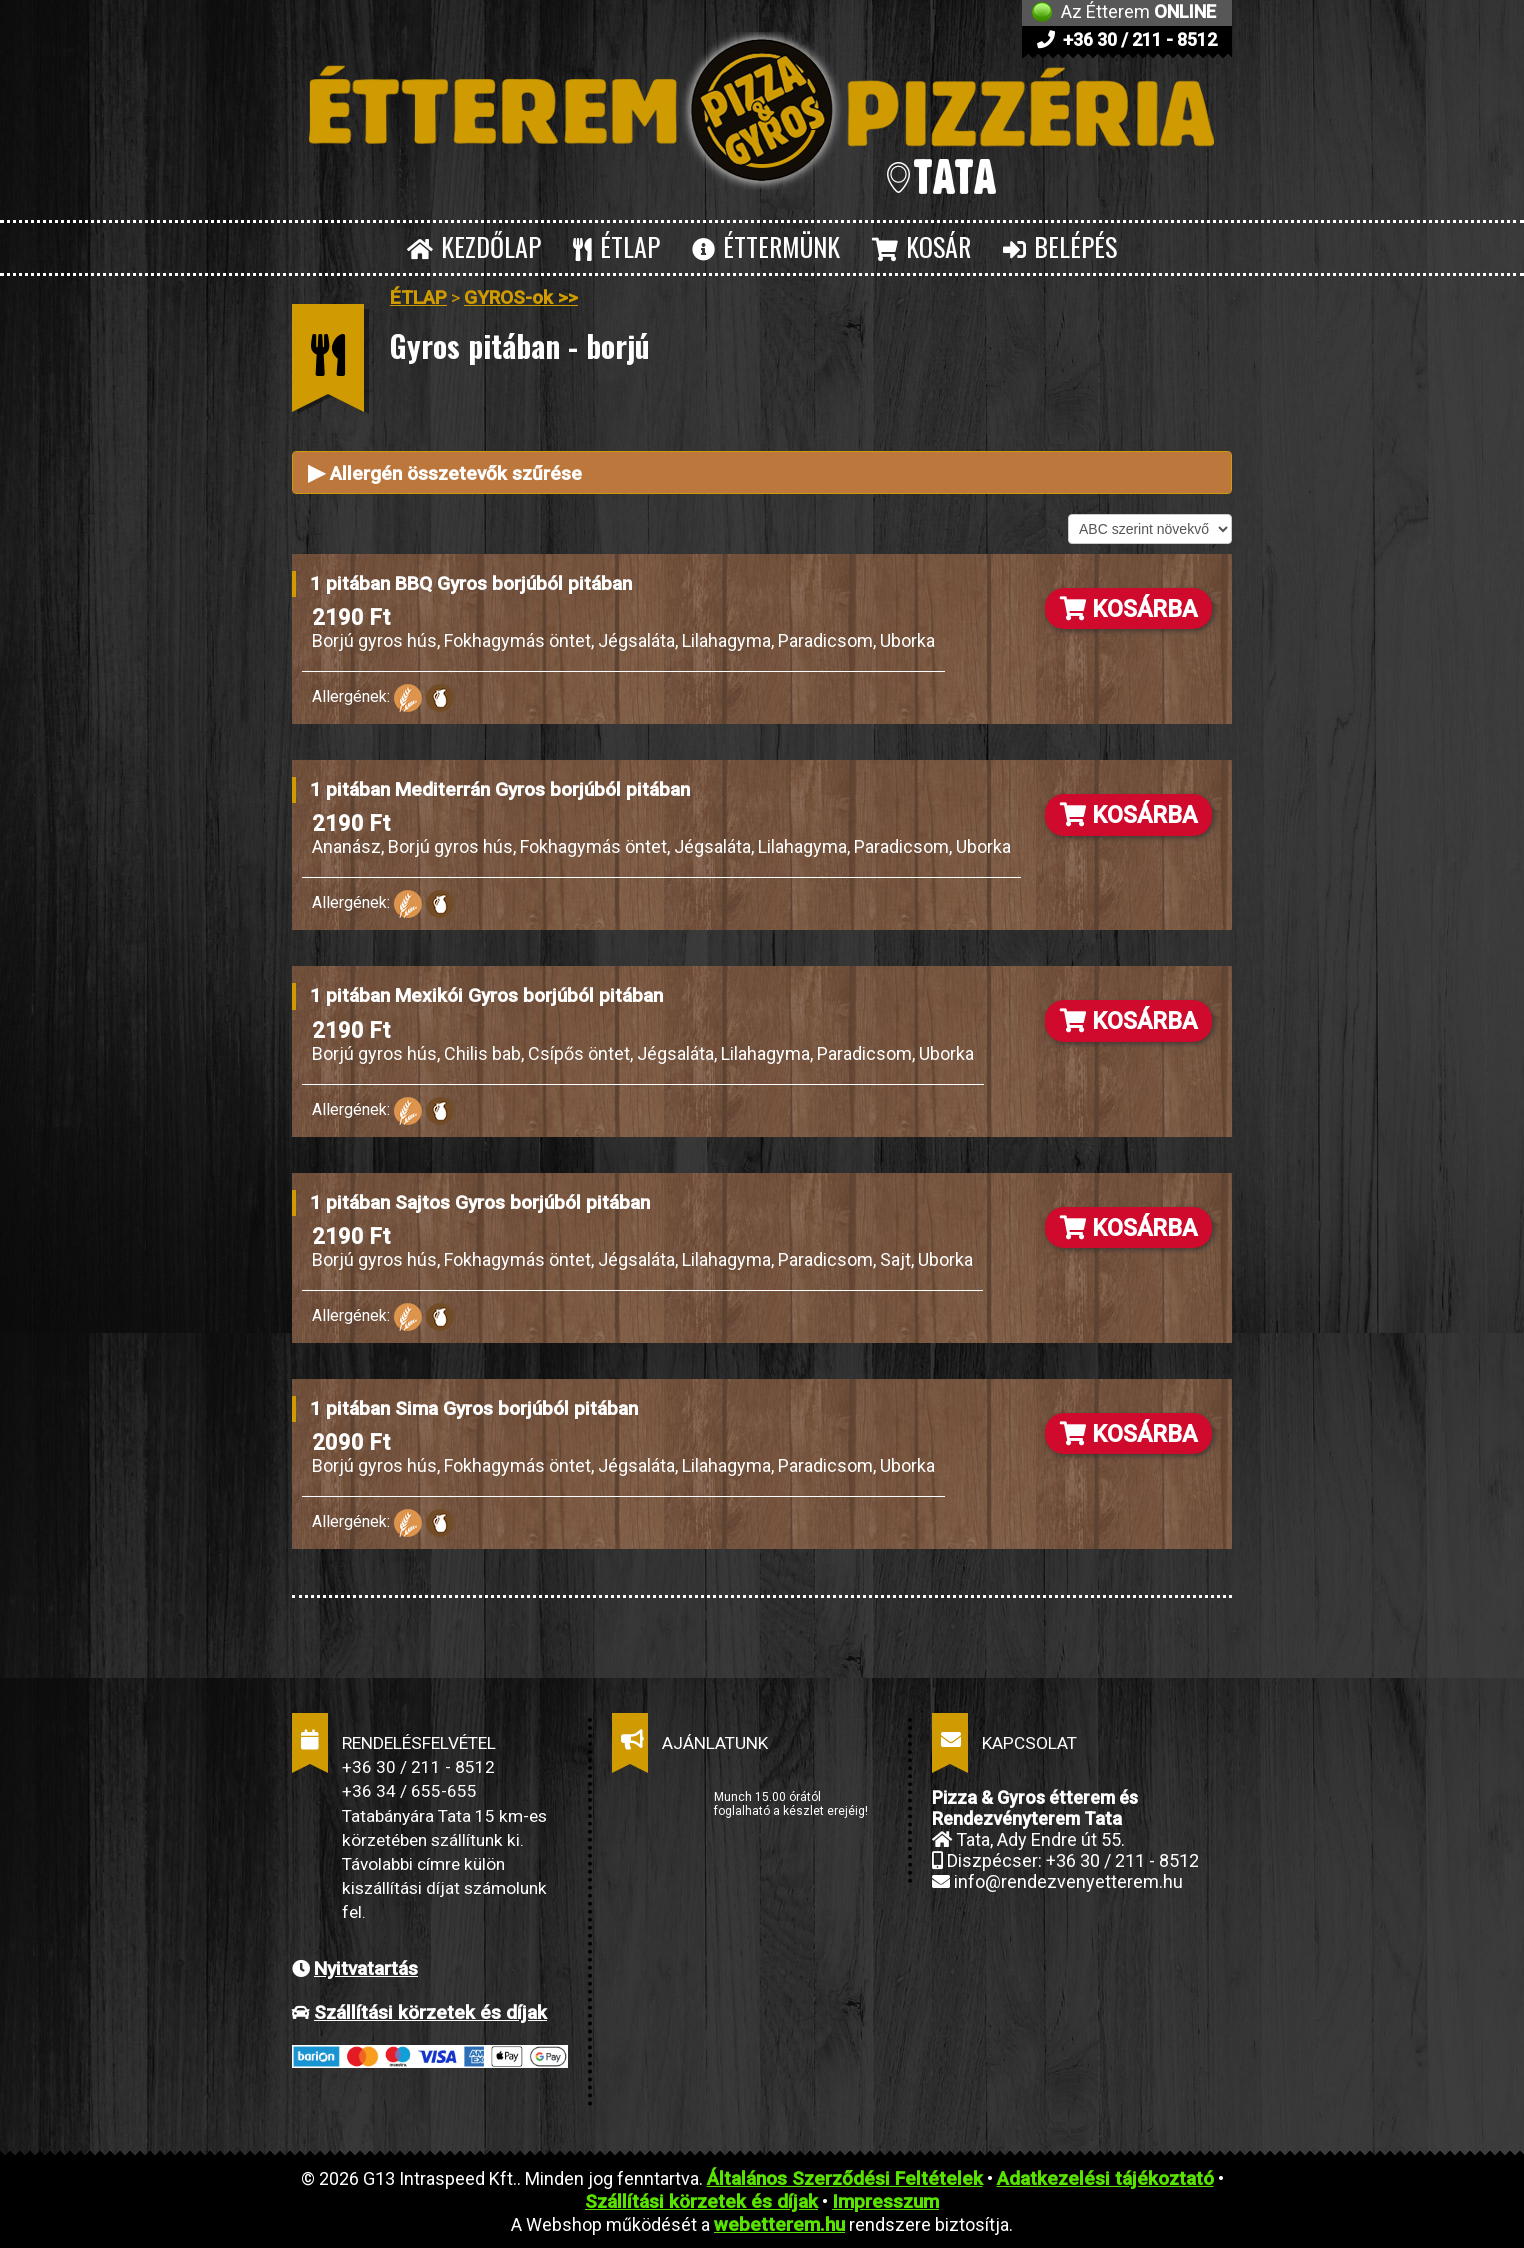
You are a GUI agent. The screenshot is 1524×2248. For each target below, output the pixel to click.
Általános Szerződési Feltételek (845, 2178)
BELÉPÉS (1060, 246)
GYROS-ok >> (521, 297)
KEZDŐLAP (474, 246)
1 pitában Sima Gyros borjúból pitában (474, 1408)
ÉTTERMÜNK (766, 246)
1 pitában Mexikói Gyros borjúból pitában (486, 995)
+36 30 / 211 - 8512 (1127, 39)
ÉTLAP (616, 246)
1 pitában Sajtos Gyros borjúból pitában (480, 1202)
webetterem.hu (779, 2224)
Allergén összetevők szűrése (445, 472)
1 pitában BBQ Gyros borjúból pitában (471, 583)
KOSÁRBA (1128, 609)
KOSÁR (921, 246)
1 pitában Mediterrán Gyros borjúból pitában (500, 789)
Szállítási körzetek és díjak (430, 2012)
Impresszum (885, 2201)
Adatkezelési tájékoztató (1105, 2178)
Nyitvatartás (366, 1968)
